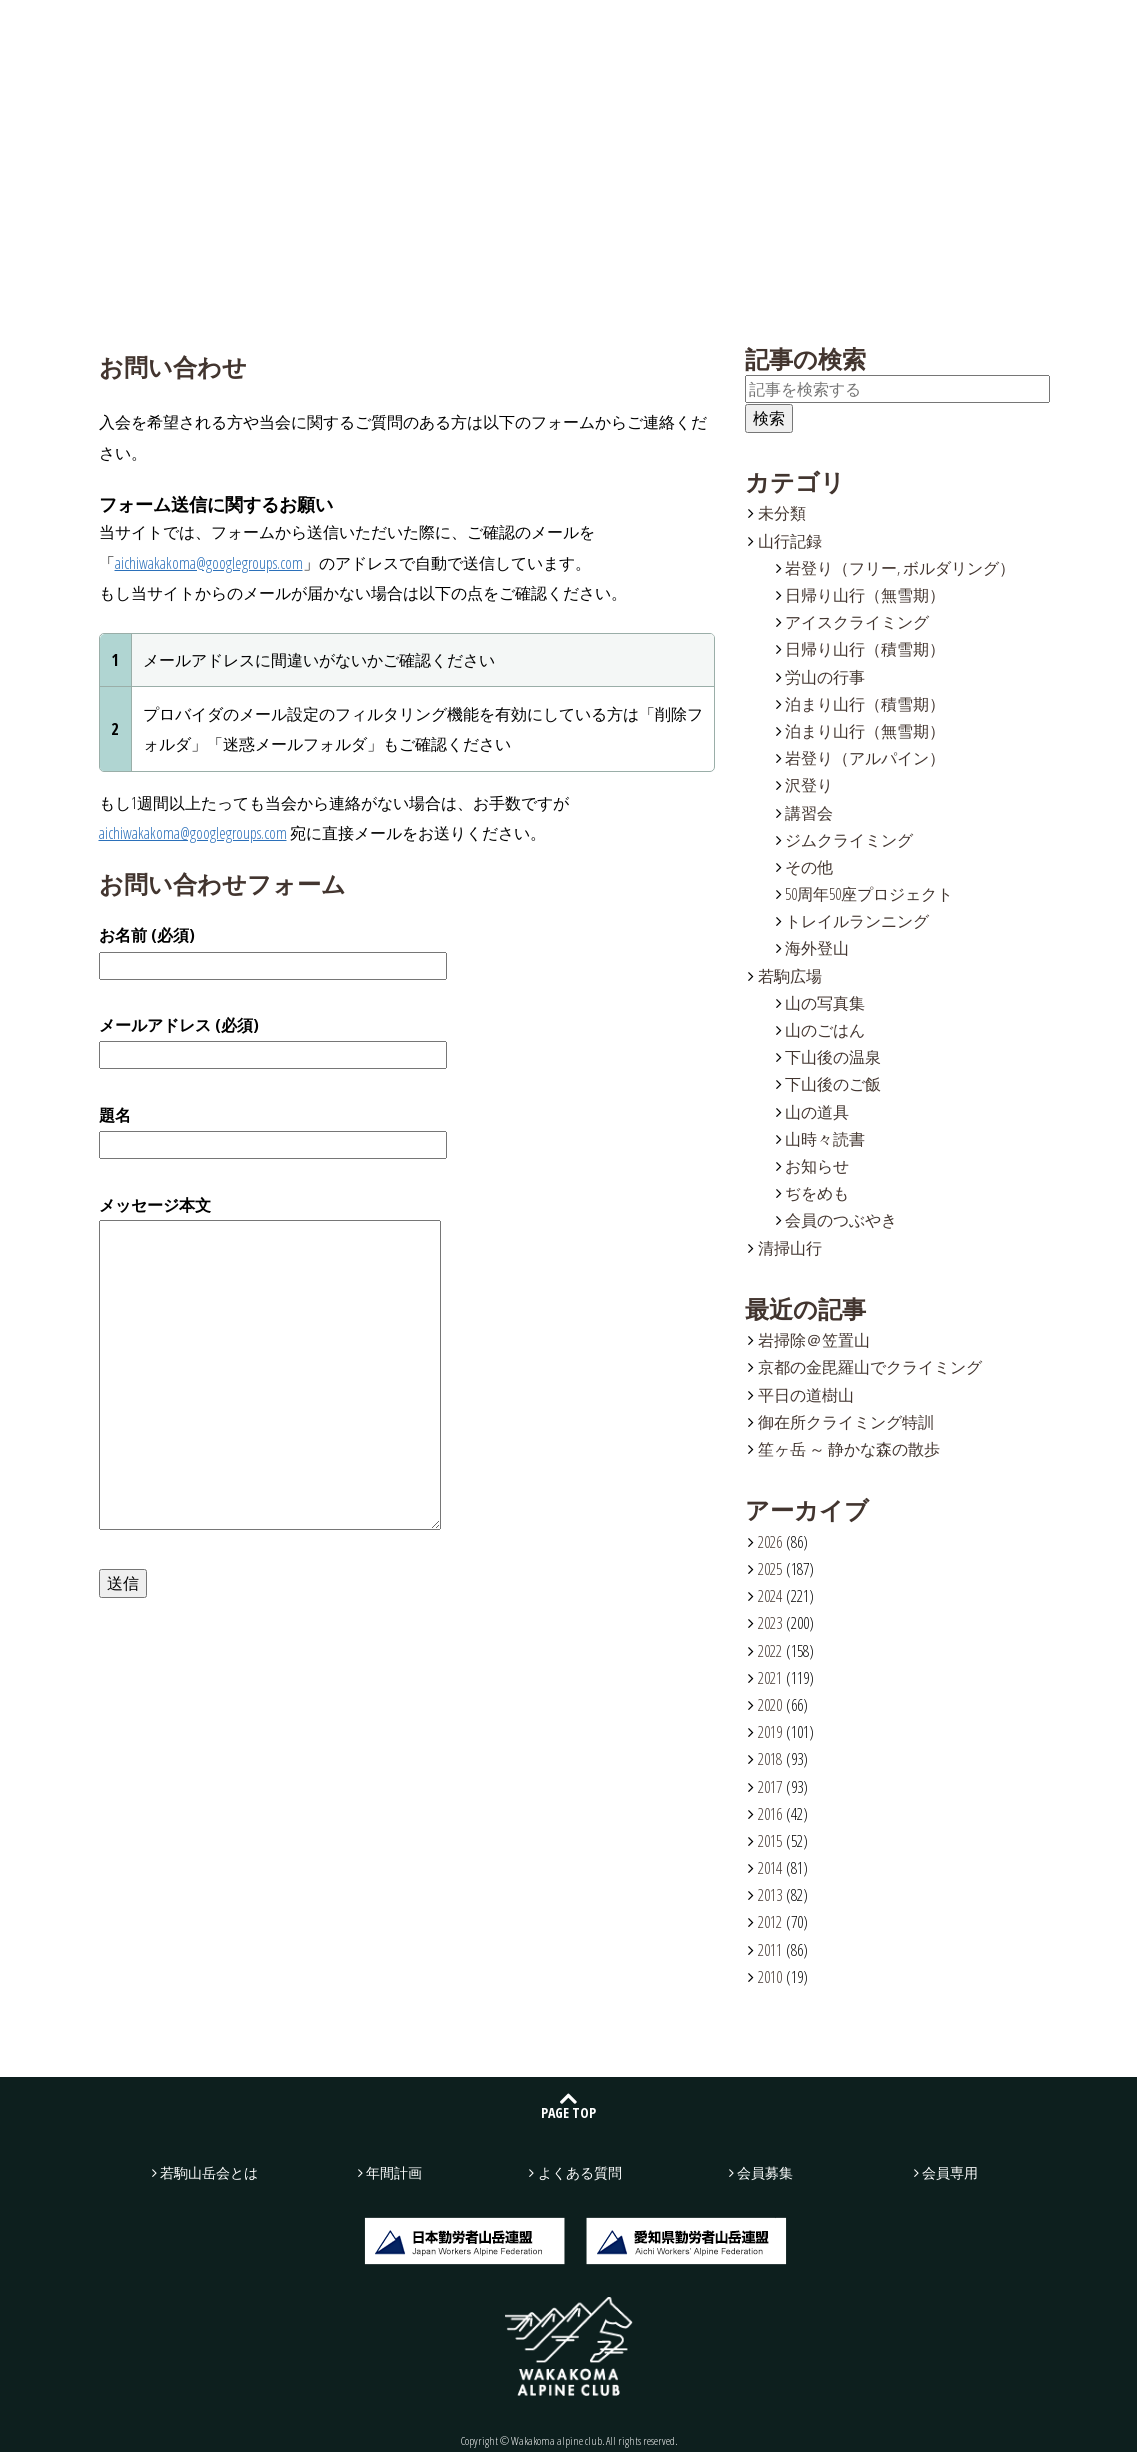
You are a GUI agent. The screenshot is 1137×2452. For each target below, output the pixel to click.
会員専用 (950, 2172)
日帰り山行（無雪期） (865, 595)
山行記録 (373, 31)
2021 (770, 1678)
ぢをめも (817, 1193)
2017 (770, 1787)
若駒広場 (490, 31)
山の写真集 (825, 1003)
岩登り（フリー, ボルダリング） (900, 568)
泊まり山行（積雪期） (865, 704)
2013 (770, 1895)
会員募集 (1066, 32)
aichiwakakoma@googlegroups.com (209, 563)
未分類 (782, 513)
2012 (770, 1922)
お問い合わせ (930, 32)
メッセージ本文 (270, 1364)
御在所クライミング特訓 (846, 1422)
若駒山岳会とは (255, 31)
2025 (770, 1569)
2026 (770, 1542)
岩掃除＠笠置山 (814, 1340)
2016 (770, 1814)
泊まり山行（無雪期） (865, 731)
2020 (770, 1705)
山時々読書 (825, 1139)
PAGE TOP (568, 2112)
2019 (770, 1732)
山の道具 (817, 1112)
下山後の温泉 (833, 1057)
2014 (770, 1868)
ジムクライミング (849, 840)
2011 (770, 1950)
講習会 (809, 813)
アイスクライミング (857, 622)
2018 (770, 1759)
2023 (770, 1623)
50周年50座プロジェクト (869, 894)
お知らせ (817, 1166)
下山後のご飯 (833, 1084)
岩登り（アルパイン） (865, 758)
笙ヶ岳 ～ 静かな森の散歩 (849, 1449)
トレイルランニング (857, 921)
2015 (770, 1841)
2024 (770, 1596)
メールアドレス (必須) (273, 1040)
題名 (273, 1130)
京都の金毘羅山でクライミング (870, 1367)
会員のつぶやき (841, 1220)
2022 (770, 1651)
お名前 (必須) (273, 950)
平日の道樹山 (806, 1395)
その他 (809, 867)
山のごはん (825, 1030)
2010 (770, 1977)
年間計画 (608, 31)
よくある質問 (726, 31)
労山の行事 (825, 677)
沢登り (809, 785)
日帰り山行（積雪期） (865, 649)
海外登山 (817, 948)
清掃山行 (790, 1248)
